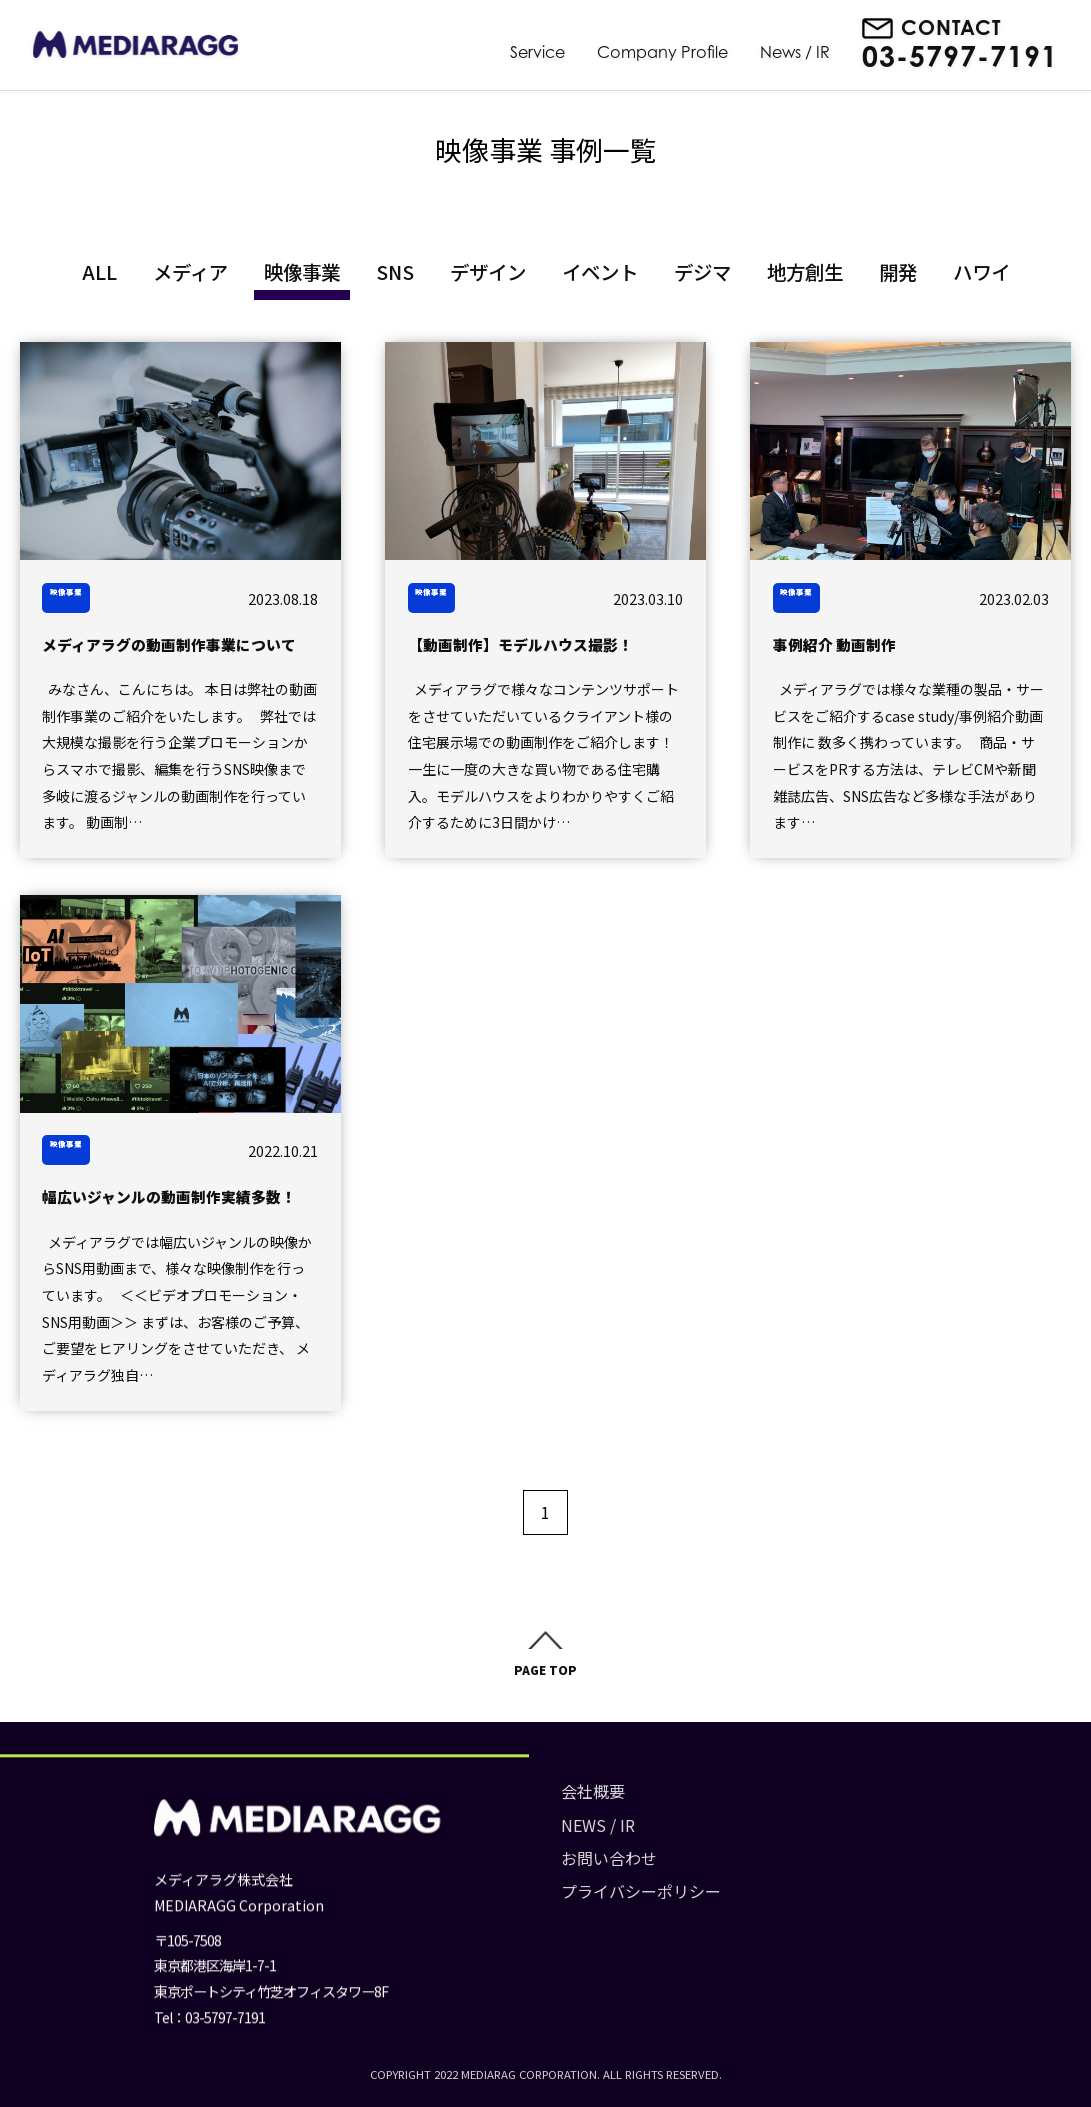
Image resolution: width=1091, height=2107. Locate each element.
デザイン (488, 271)
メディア (190, 271)
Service (537, 52)
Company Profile (662, 52)
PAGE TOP (545, 1675)
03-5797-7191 (960, 57)
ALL (99, 271)
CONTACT (951, 28)
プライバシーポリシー (553, 1897)
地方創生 (805, 271)
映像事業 (302, 271)
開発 (898, 271)
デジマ (702, 271)
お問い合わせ (521, 1864)
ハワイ (981, 271)
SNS (395, 271)
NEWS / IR (510, 1831)
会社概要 (505, 1797)
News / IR (795, 52)
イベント (600, 271)
